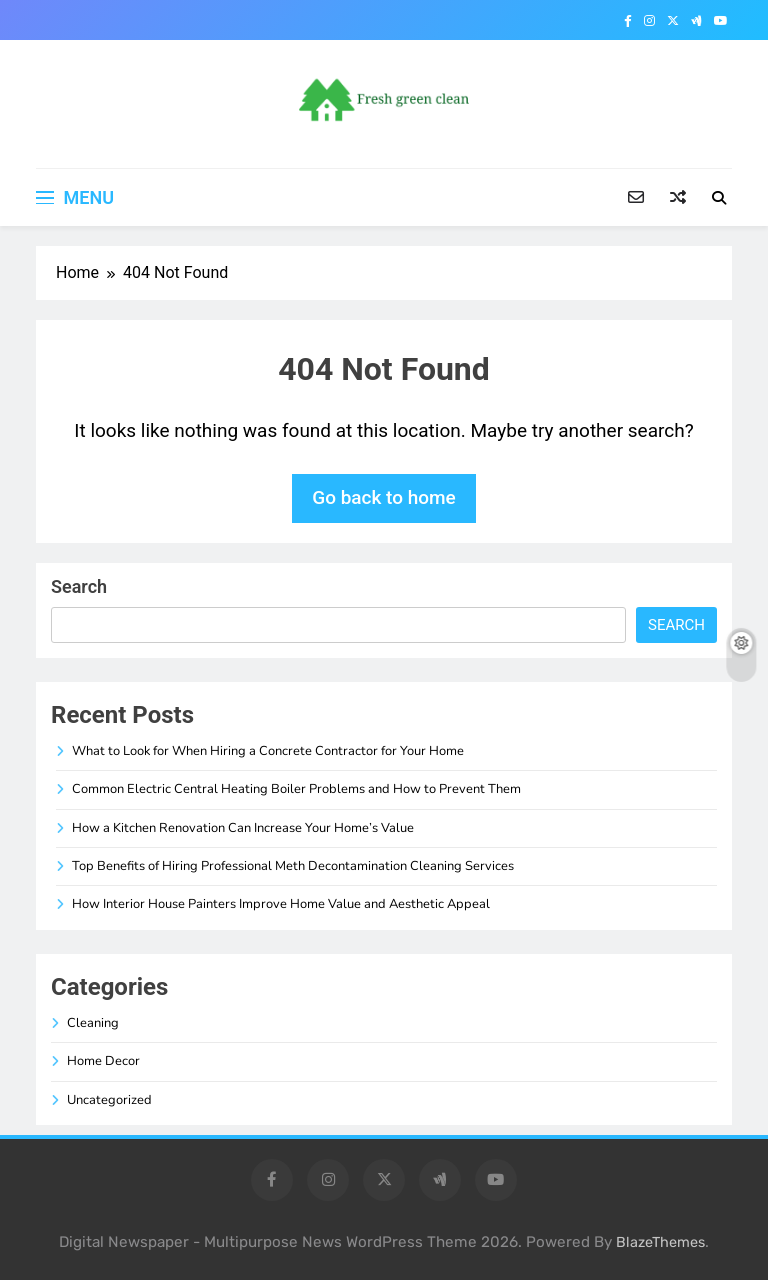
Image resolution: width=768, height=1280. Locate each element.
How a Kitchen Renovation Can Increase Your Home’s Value (243, 828)
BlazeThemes (660, 1242)
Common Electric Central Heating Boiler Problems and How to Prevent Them (296, 789)
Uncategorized (109, 1100)
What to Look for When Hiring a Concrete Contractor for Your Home (268, 751)
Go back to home (384, 497)
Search (79, 586)
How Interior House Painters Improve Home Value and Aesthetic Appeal (281, 904)
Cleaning (93, 1023)
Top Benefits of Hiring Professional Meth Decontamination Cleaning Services (293, 866)
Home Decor (103, 1061)
